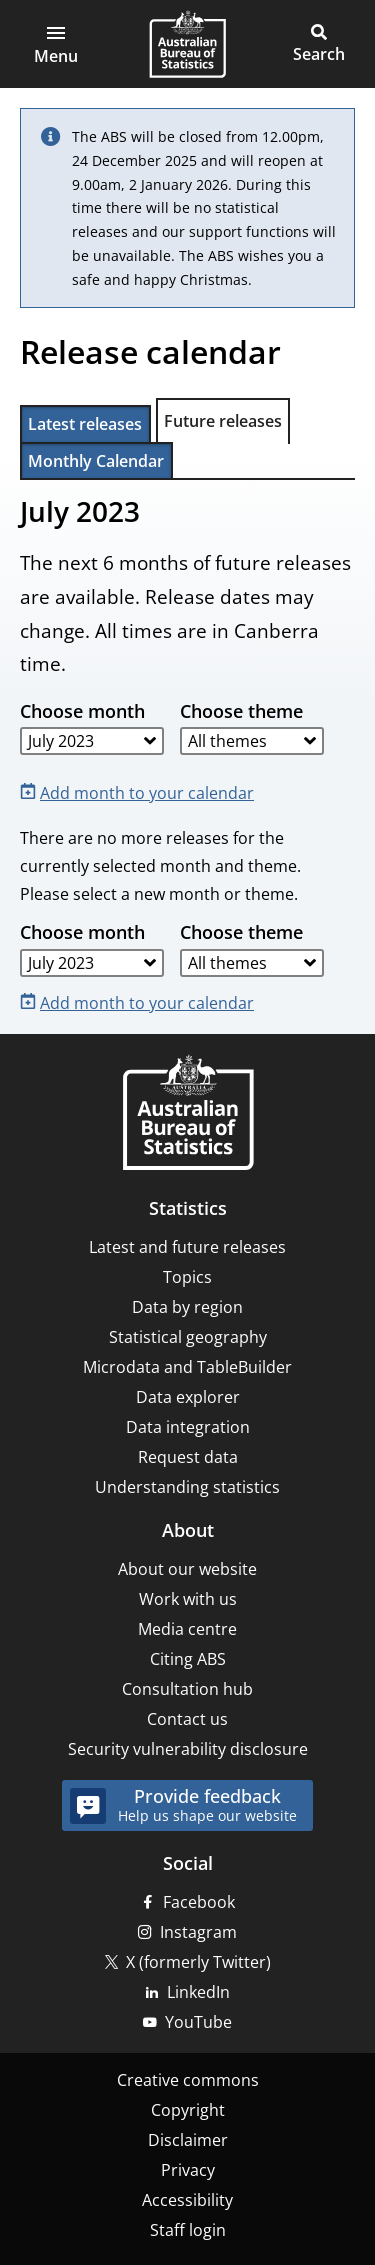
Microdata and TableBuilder (187, 1367)
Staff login (188, 2230)
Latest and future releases (187, 1247)
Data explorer (188, 1397)
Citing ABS (188, 1659)
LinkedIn (198, 1992)
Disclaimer (188, 2140)
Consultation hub (187, 1689)
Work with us (188, 1599)
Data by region (187, 1307)
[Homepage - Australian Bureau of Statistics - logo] (187, 44)
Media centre (187, 1629)
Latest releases (85, 424)
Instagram (198, 1932)
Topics (187, 1277)
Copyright (188, 2110)
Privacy (188, 2170)
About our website (187, 1569)
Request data (188, 1457)
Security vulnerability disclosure (188, 1749)
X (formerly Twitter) (198, 1962)
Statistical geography (188, 1337)
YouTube (198, 2022)
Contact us (187, 1719)
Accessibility (187, 2200)
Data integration (188, 1427)
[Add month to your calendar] (141, 791)
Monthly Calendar (96, 461)
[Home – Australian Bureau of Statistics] (188, 1114)
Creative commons (188, 2080)
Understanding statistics (187, 1487)
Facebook (199, 1902)
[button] (56, 44)
